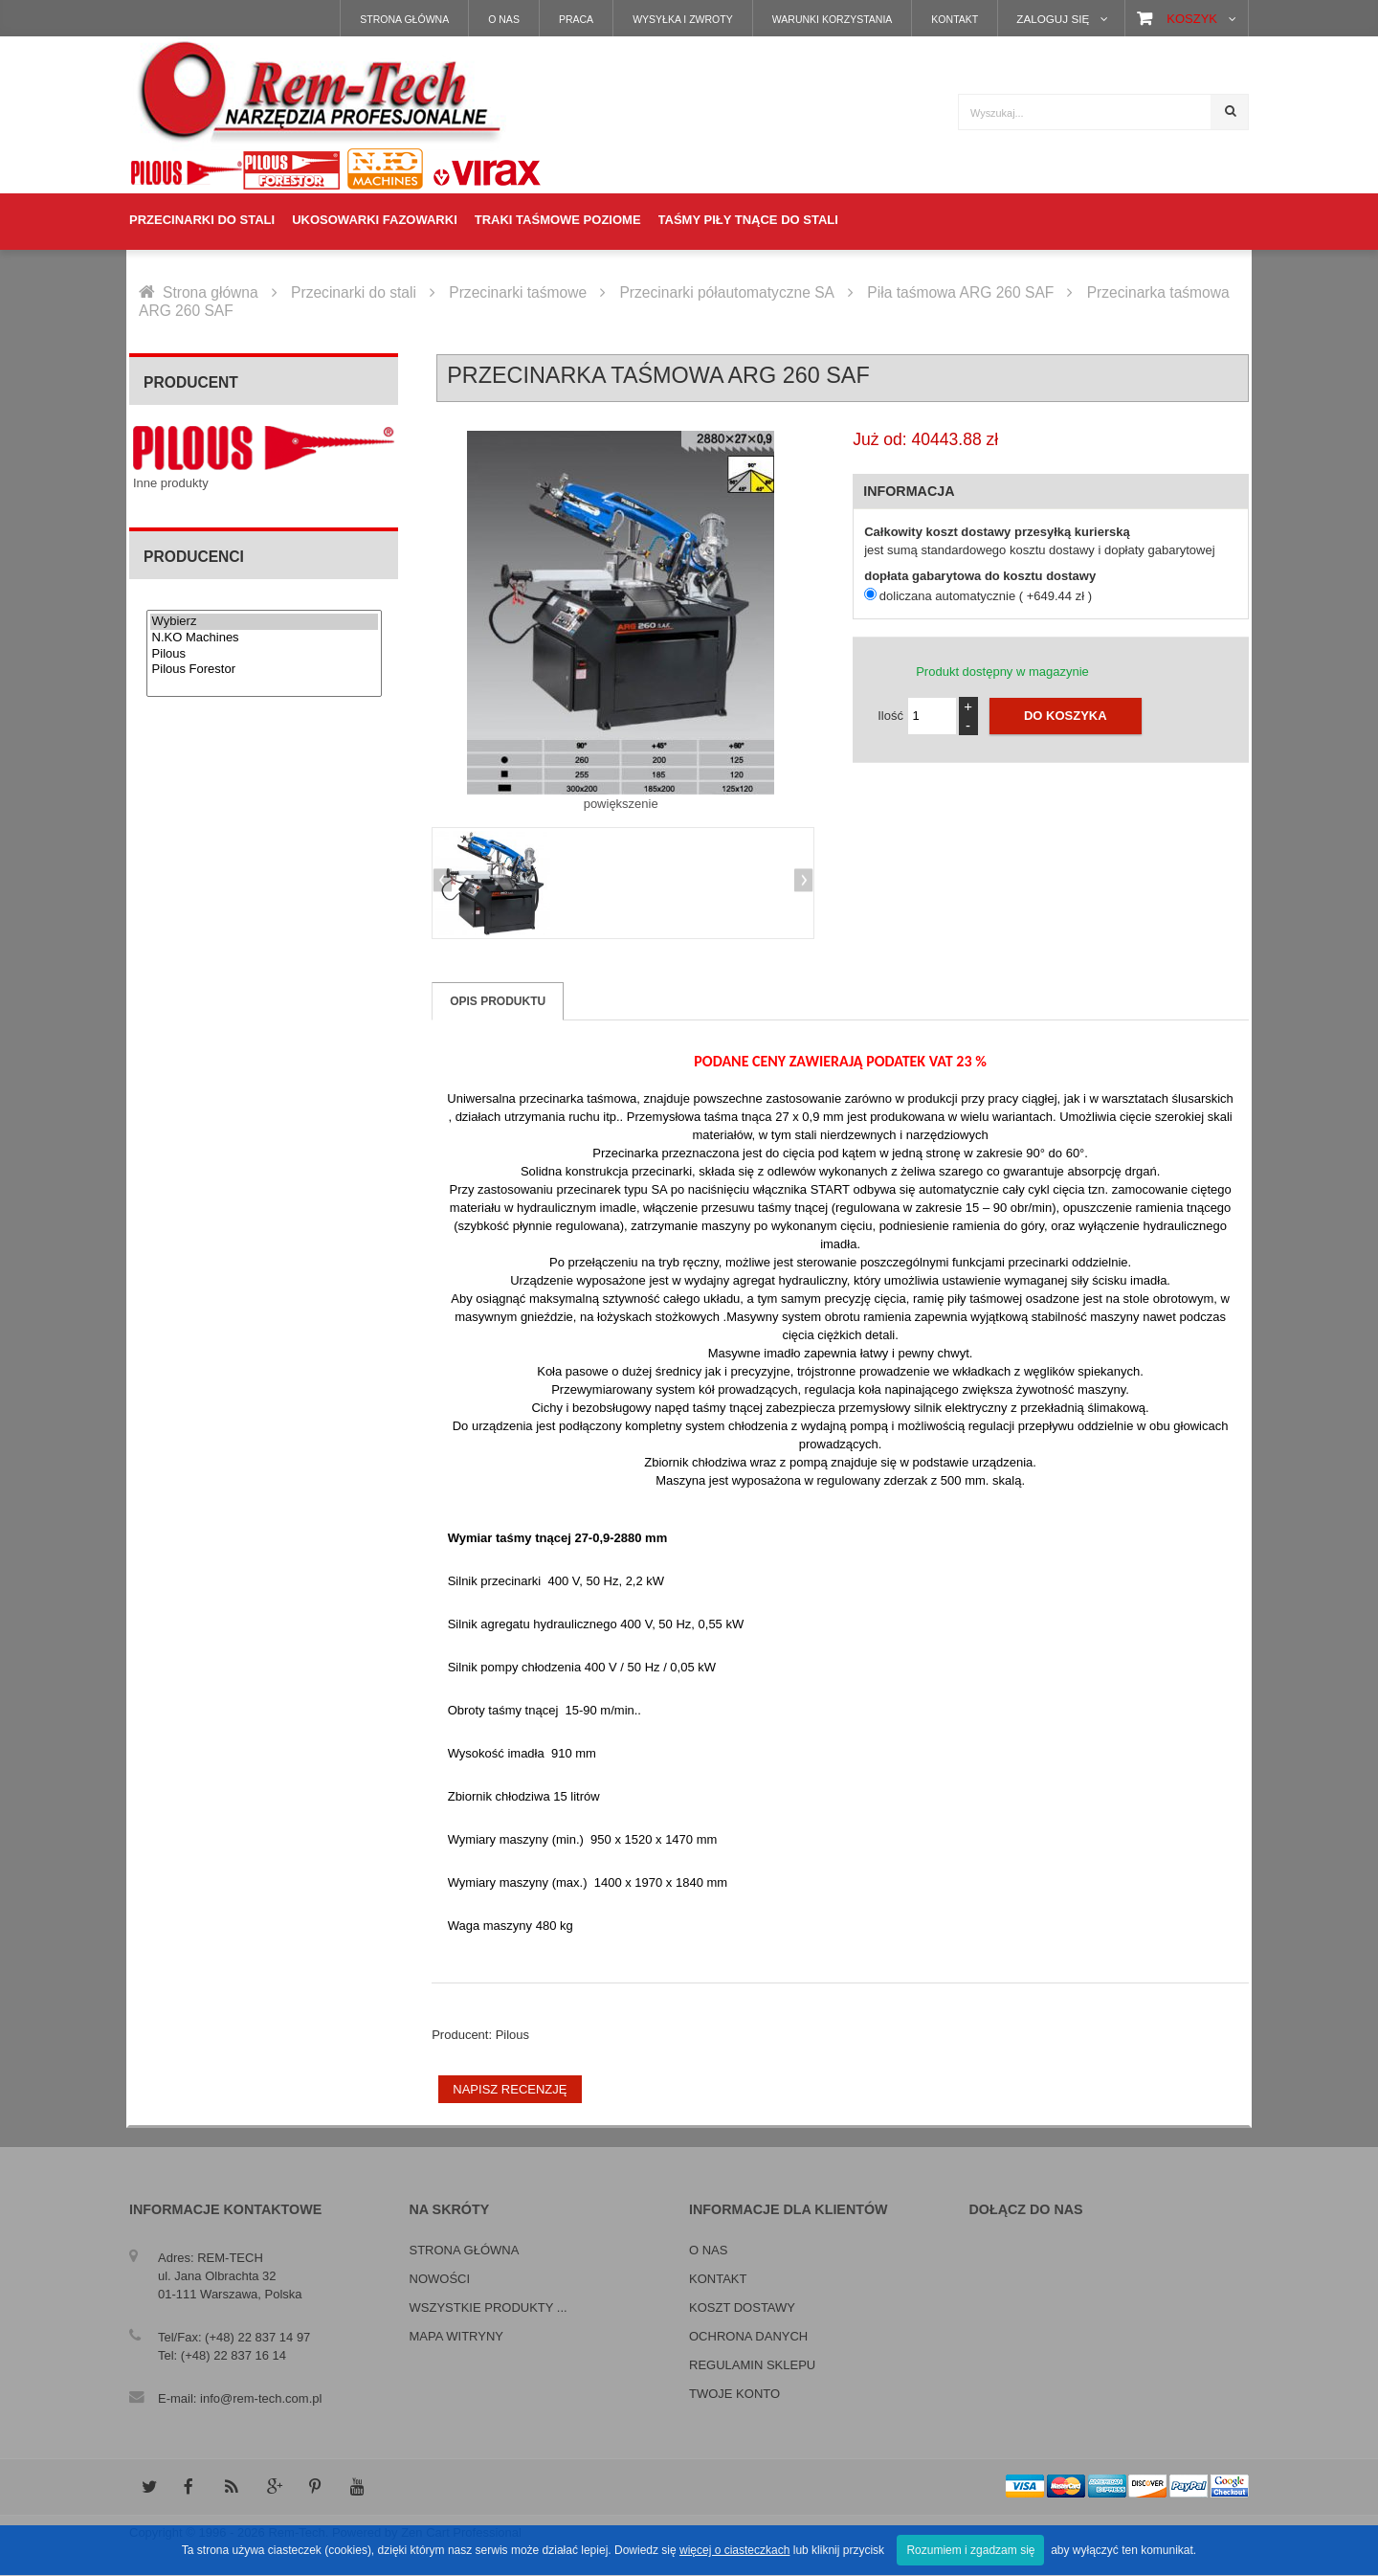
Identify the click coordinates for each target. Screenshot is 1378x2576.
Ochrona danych (748, 2336)
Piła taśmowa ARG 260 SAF (960, 292)
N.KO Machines (264, 638)
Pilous (264, 654)
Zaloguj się (1052, 18)
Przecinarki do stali (353, 292)
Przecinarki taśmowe (518, 292)
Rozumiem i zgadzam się (970, 2550)
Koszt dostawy (742, 2307)
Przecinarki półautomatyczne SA (726, 292)
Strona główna (404, 19)
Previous (445, 882)
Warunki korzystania (832, 19)
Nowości (440, 2279)
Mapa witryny (456, 2336)
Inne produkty (171, 483)
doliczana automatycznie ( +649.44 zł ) (985, 596)
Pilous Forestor (264, 669)
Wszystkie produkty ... (488, 2307)
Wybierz (264, 622)
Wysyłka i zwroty (683, 19)
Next (801, 882)
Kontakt (954, 19)
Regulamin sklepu (752, 2365)
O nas (504, 19)
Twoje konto (734, 2393)
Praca (576, 19)
